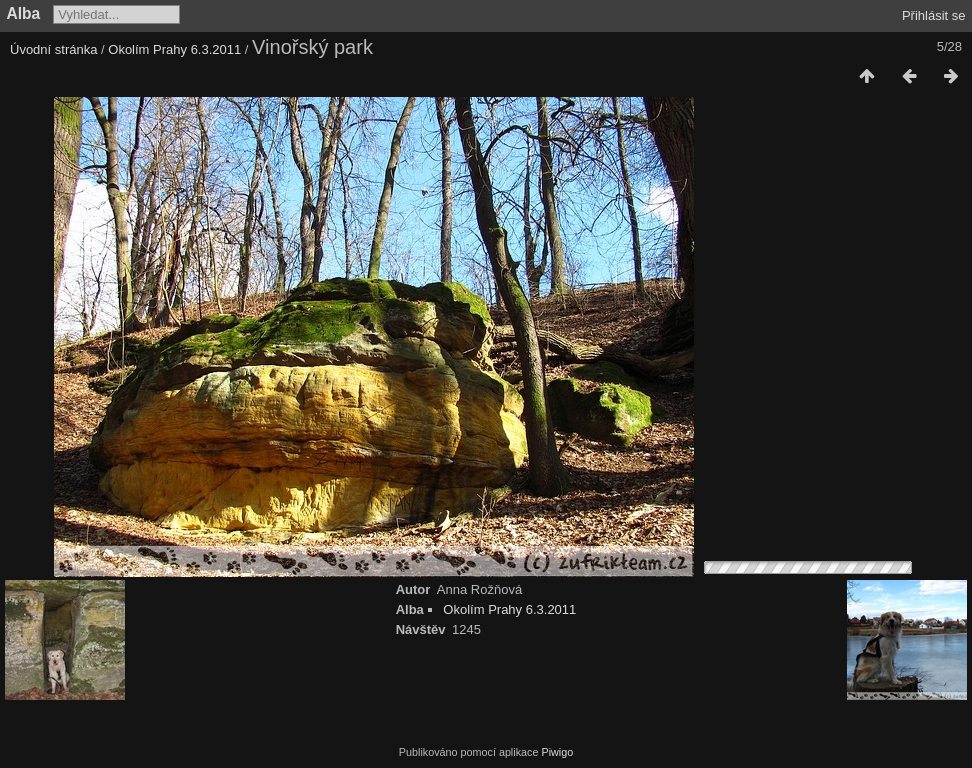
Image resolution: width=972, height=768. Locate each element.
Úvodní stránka (53, 49)
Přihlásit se (934, 15)
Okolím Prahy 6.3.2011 (174, 49)
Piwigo (557, 752)
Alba (24, 13)
